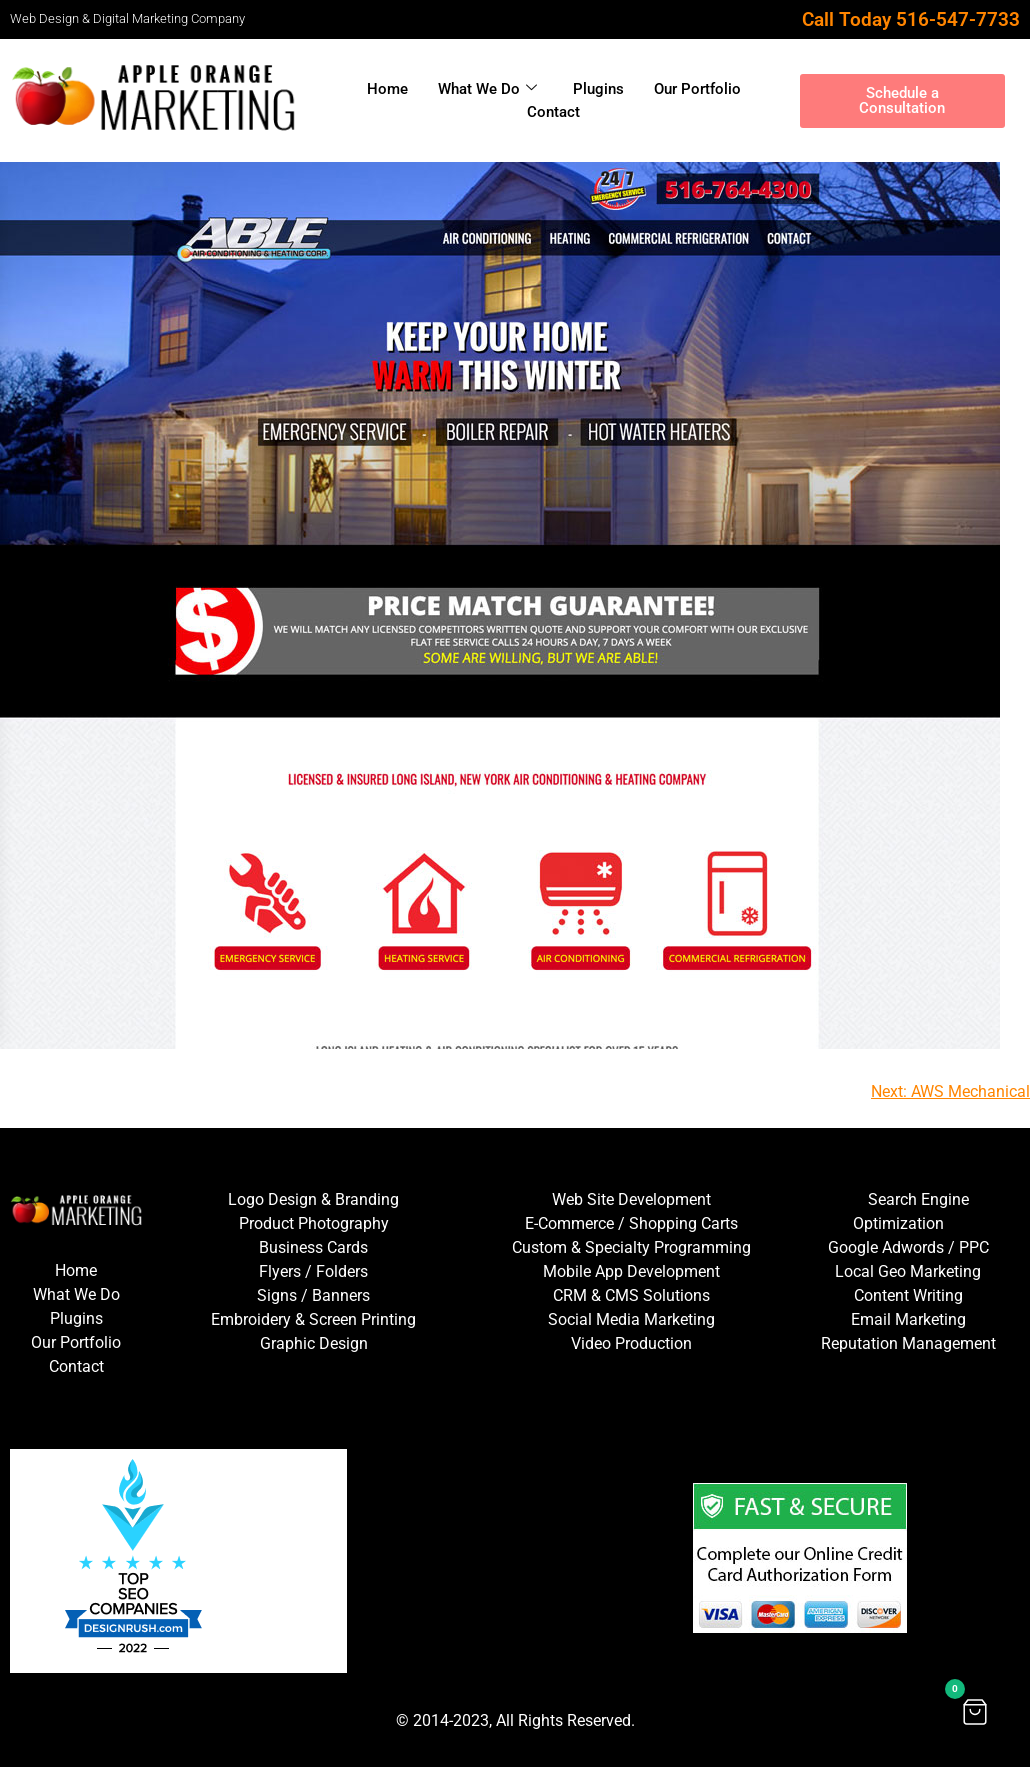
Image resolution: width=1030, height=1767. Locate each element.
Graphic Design (314, 1343)
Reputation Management (908, 1343)
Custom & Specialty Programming (631, 1247)
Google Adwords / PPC (908, 1247)
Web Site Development (631, 1199)
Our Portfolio (697, 89)
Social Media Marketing (631, 1319)
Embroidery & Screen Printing (313, 1319)
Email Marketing (908, 1319)
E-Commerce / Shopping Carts (631, 1223)
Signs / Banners (313, 1295)
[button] (975, 1712)
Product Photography (314, 1223)
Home (387, 89)
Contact (553, 112)
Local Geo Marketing (908, 1271)
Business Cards (313, 1247)
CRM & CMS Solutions (631, 1295)
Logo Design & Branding (313, 1199)
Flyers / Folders (313, 1271)
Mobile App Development (631, 1271)
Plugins (598, 89)
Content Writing (908, 1295)
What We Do (487, 89)
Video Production (631, 1343)
